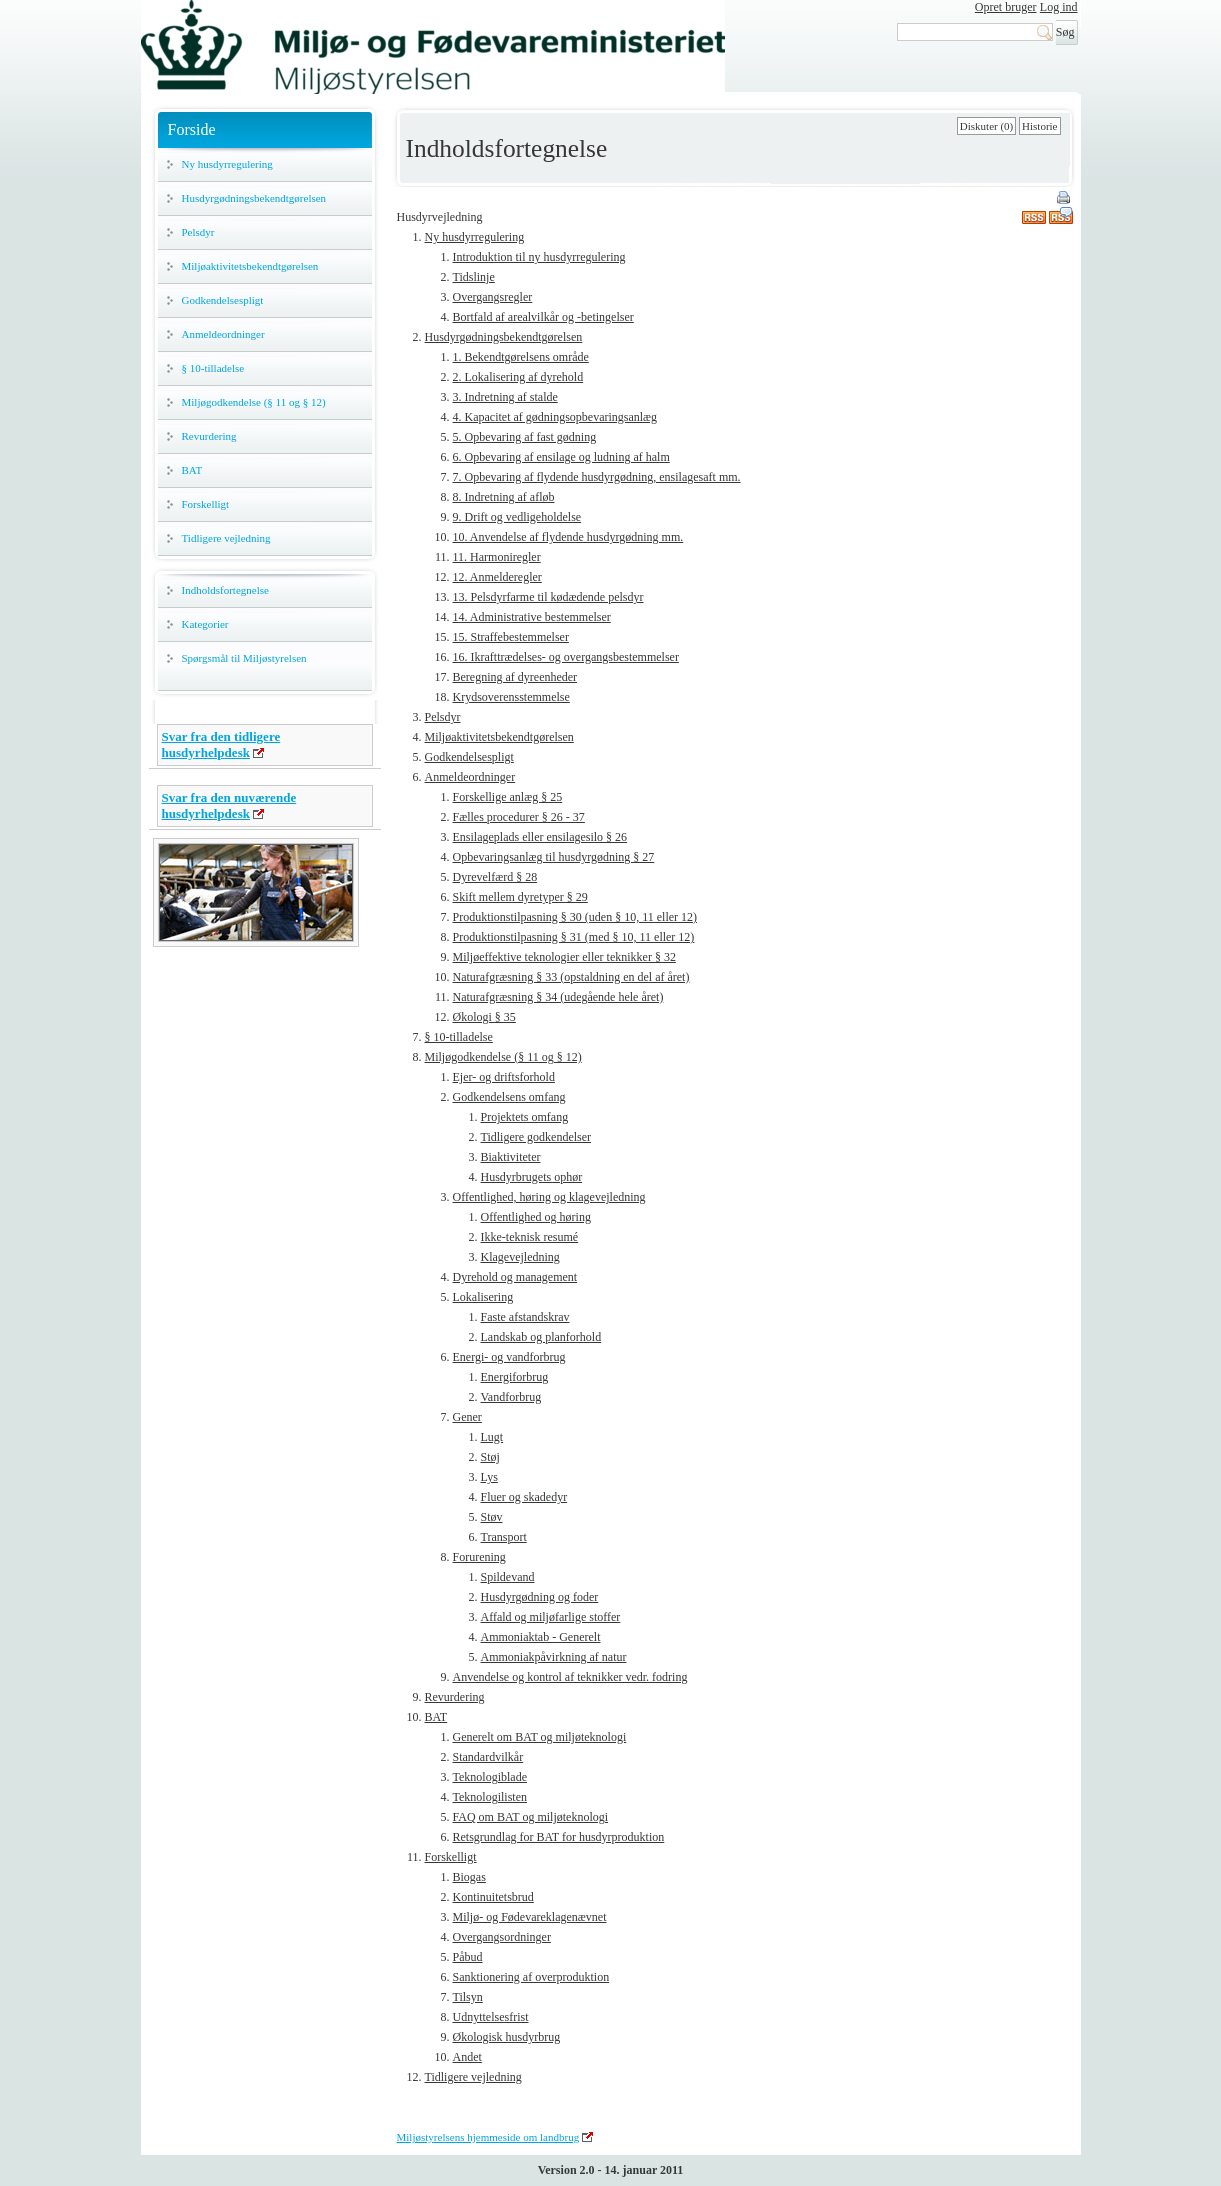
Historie (1039, 126)
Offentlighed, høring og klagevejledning (549, 1197)
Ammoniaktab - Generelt (541, 1637)
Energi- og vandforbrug (509, 1357)
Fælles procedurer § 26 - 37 (519, 817)
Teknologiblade (490, 1777)
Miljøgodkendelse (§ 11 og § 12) (254, 402)
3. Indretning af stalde (505, 397)
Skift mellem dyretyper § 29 (520, 897)
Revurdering (209, 436)
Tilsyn (468, 1997)
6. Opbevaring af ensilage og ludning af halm (561, 457)
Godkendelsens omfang (509, 1097)
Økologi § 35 (484, 1017)
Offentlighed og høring (536, 1217)
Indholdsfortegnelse (225, 590)
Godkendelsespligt (223, 300)
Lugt (492, 1437)
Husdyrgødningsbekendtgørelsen (254, 198)
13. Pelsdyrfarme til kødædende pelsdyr (548, 597)
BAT (192, 470)
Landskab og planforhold (541, 1337)
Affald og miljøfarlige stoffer (551, 1617)
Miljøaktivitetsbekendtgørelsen (250, 266)
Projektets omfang (525, 1117)
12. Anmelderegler (497, 577)
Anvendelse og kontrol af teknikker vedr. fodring (570, 1677)
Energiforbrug (515, 1377)
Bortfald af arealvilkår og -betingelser (543, 317)
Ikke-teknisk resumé (530, 1237)
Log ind (1059, 7)
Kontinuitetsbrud (493, 1897)
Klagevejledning (520, 1257)
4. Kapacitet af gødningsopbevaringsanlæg (555, 417)
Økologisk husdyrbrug (507, 2037)
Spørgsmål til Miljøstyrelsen (244, 658)
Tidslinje (474, 277)
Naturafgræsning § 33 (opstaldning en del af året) (571, 977)
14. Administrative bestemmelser (532, 617)
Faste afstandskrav (525, 1317)
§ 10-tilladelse (213, 368)
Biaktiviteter (511, 1157)
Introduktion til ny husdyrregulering (539, 257)
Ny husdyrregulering (227, 164)
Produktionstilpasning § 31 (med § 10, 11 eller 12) (574, 937)
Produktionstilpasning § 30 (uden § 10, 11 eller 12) (575, 917)
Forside (192, 129)
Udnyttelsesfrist (491, 2017)
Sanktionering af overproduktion (531, 1977)
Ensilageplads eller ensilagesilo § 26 (540, 837)
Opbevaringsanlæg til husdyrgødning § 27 (554, 857)
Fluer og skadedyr (524, 1497)
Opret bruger (1006, 7)
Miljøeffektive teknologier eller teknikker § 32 (564, 957)
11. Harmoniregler (497, 557)
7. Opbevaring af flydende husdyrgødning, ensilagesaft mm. (597, 477)
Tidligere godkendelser (536, 1137)
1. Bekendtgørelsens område (521, 357)
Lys (489, 1477)
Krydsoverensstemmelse (511, 697)
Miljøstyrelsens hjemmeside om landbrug (488, 2137)
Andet (467, 2057)
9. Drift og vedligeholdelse (517, 517)
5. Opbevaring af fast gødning (525, 437)
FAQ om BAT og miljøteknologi (531, 1817)
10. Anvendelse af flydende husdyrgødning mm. (568, 537)
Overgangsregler (493, 297)
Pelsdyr (198, 232)
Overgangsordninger (502, 1937)
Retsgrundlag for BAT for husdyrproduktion (559, 1837)
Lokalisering (483, 1297)
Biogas (469, 1877)
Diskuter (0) (986, 126)
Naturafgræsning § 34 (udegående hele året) (558, 997)
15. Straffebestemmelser (511, 637)
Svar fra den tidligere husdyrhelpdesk (221, 744)
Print (1065, 199)
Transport (504, 1537)
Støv (492, 1517)
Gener (467, 1417)
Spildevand (508, 1577)
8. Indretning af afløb (504, 497)
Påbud (468, 1957)
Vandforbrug (511, 1397)
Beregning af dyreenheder (515, 677)
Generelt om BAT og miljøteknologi (540, 1737)
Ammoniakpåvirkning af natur (554, 1657)
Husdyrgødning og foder (540, 1597)
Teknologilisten (490, 1797)
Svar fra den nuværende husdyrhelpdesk (229, 805)
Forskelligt (206, 504)
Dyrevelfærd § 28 (495, 877)
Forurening (479, 1557)
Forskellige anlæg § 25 (508, 797)
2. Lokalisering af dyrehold (518, 377)
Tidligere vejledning (226, 538)
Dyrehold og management (515, 1277)
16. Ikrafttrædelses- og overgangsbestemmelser (566, 657)
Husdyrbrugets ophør (532, 1177)
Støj (490, 1457)
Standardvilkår (488, 1757)
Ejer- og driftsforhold (504, 1077)
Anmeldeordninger (223, 334)
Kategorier (205, 624)
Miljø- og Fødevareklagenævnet (530, 1917)
